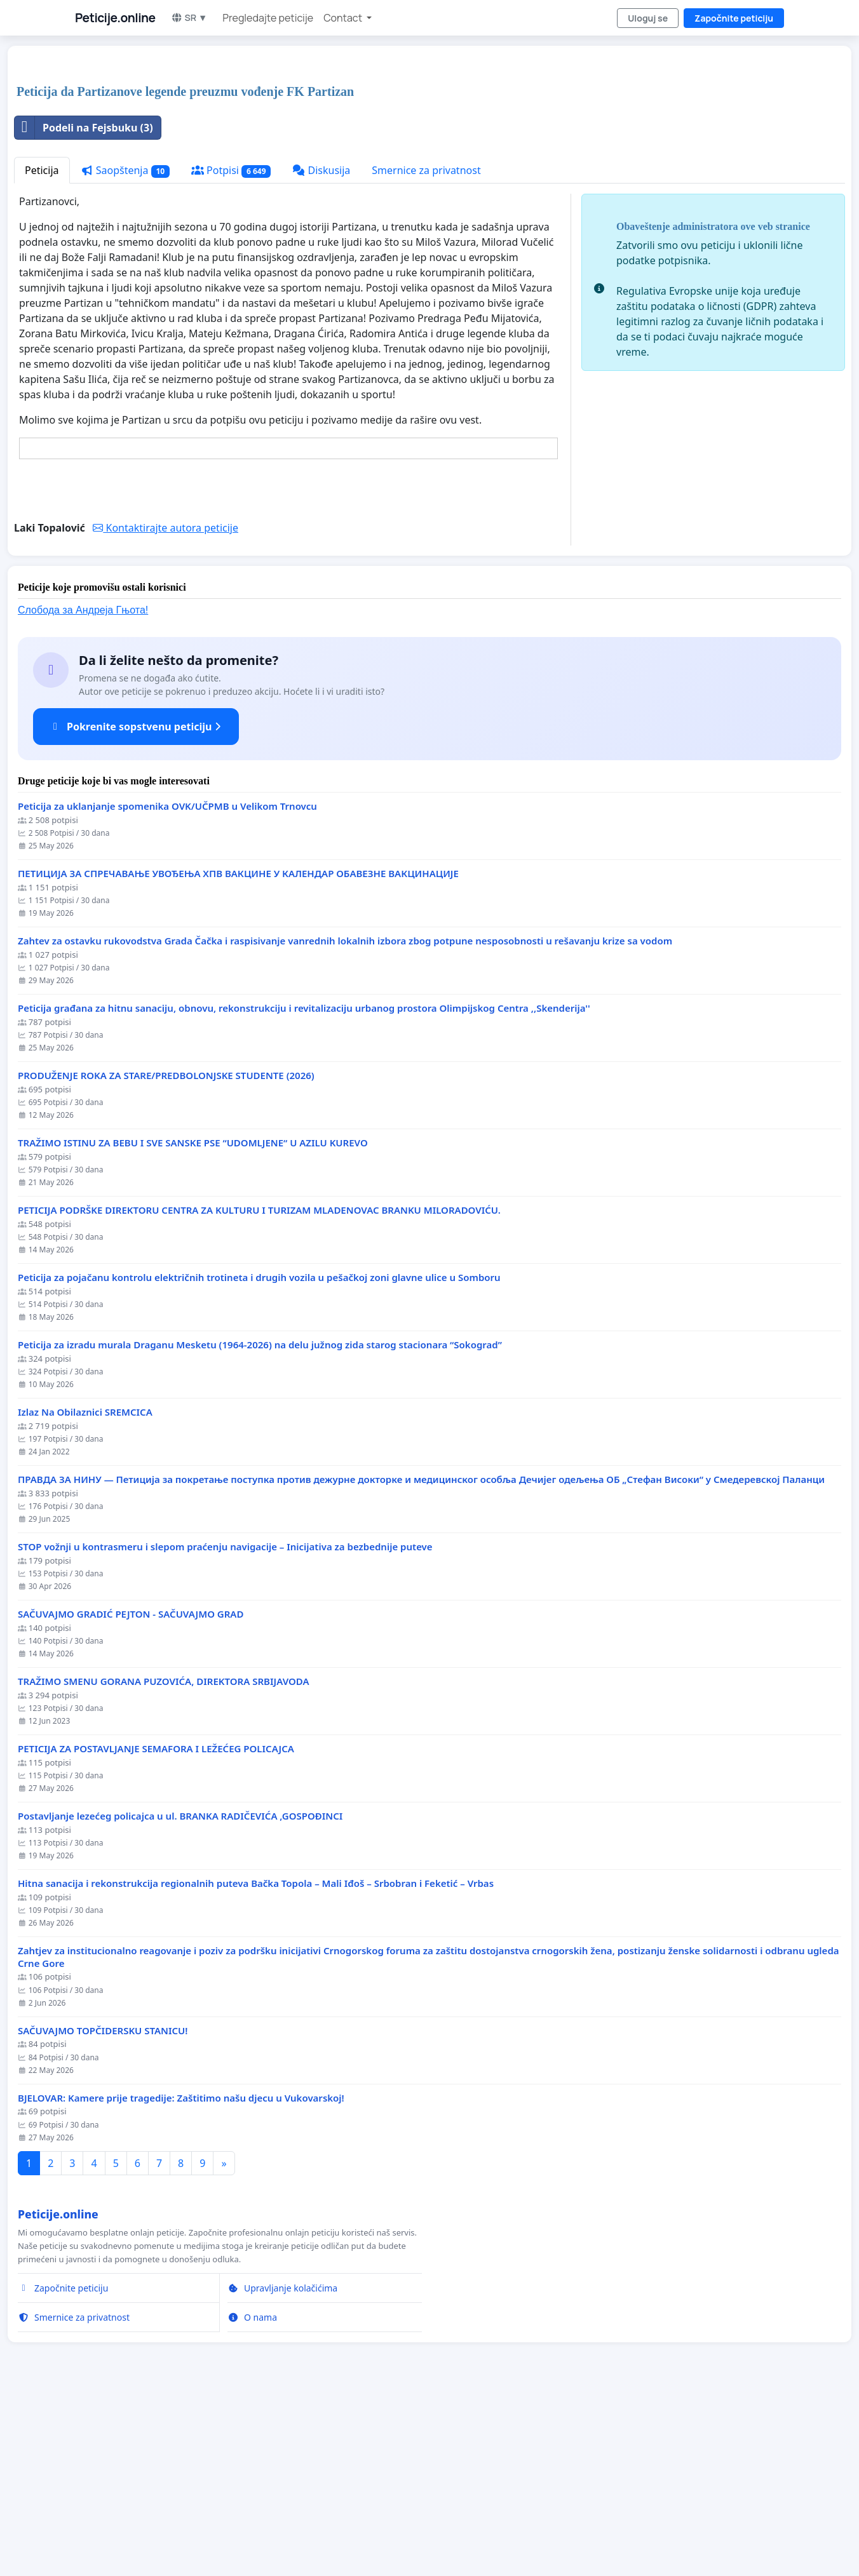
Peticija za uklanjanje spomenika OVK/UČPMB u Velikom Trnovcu (167, 984)
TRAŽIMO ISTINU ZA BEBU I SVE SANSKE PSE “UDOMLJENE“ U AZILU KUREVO (193, 1321)
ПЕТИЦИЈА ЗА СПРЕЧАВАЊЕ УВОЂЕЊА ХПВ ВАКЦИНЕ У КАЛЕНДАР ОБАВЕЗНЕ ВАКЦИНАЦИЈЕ (238, 1051)
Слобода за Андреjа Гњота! (83, 787)
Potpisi (231, 348)
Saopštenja (125, 348)
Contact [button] (343, 18)
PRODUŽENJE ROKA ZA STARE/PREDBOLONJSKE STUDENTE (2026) (166, 1253)
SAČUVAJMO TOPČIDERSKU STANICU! (102, 2209)
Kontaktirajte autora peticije (165, 706)
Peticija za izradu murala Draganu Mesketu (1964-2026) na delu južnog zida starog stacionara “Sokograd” (260, 1523)
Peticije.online (115, 18)
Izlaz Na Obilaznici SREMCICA (85, 1590)
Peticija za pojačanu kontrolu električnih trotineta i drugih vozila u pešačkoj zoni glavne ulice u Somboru (259, 1455)
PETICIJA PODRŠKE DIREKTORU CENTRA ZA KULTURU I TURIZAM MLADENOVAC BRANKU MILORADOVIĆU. (259, 1388)
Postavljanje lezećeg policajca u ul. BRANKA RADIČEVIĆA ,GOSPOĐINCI (180, 1994)
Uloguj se (648, 18)
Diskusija (321, 348)
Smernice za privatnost (426, 348)
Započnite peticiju (733, 18)
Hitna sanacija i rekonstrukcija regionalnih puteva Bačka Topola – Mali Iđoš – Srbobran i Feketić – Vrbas (256, 2061)
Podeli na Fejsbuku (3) (84, 305)
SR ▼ (189, 17)
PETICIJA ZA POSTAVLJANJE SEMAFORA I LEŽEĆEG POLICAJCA (156, 1927)
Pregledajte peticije (267, 18)
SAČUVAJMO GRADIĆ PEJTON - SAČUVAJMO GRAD (130, 1792)
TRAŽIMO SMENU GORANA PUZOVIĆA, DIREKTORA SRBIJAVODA (163, 1859)
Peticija (42, 348)
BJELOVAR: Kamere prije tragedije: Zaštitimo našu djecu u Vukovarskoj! (181, 2276)
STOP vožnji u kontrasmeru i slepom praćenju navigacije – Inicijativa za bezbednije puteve (225, 1725)
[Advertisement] (395, 155)
